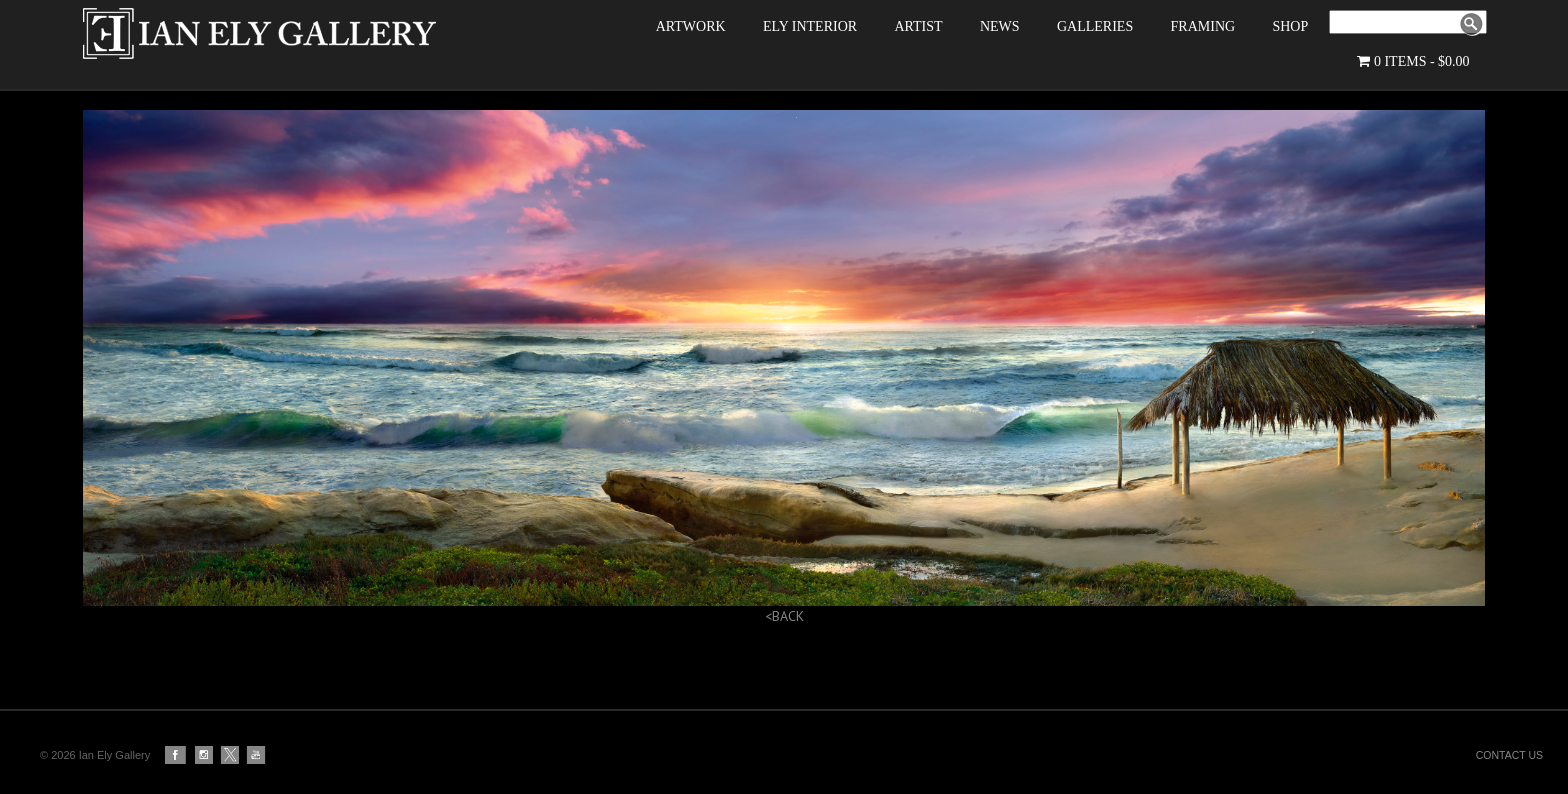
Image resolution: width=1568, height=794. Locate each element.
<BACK (784, 638)
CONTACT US (1509, 755)
